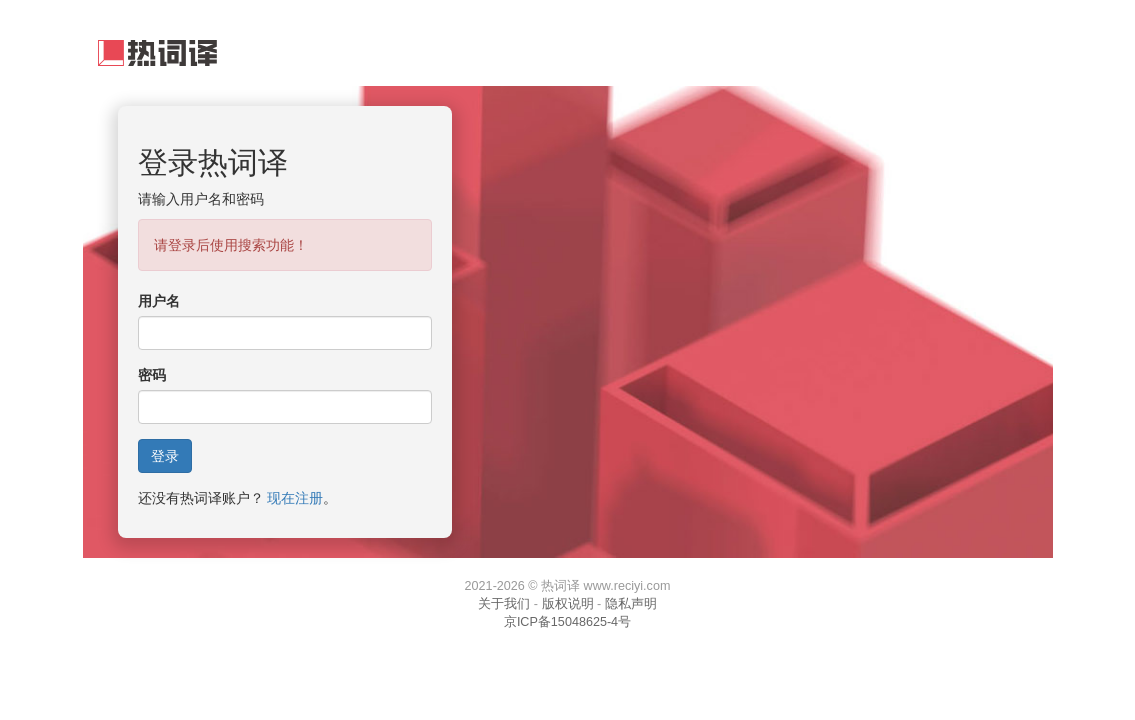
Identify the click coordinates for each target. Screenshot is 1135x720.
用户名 (159, 301)
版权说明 (568, 604)
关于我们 (504, 604)
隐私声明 (631, 604)
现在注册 (295, 498)
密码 (152, 375)
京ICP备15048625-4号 (567, 622)
